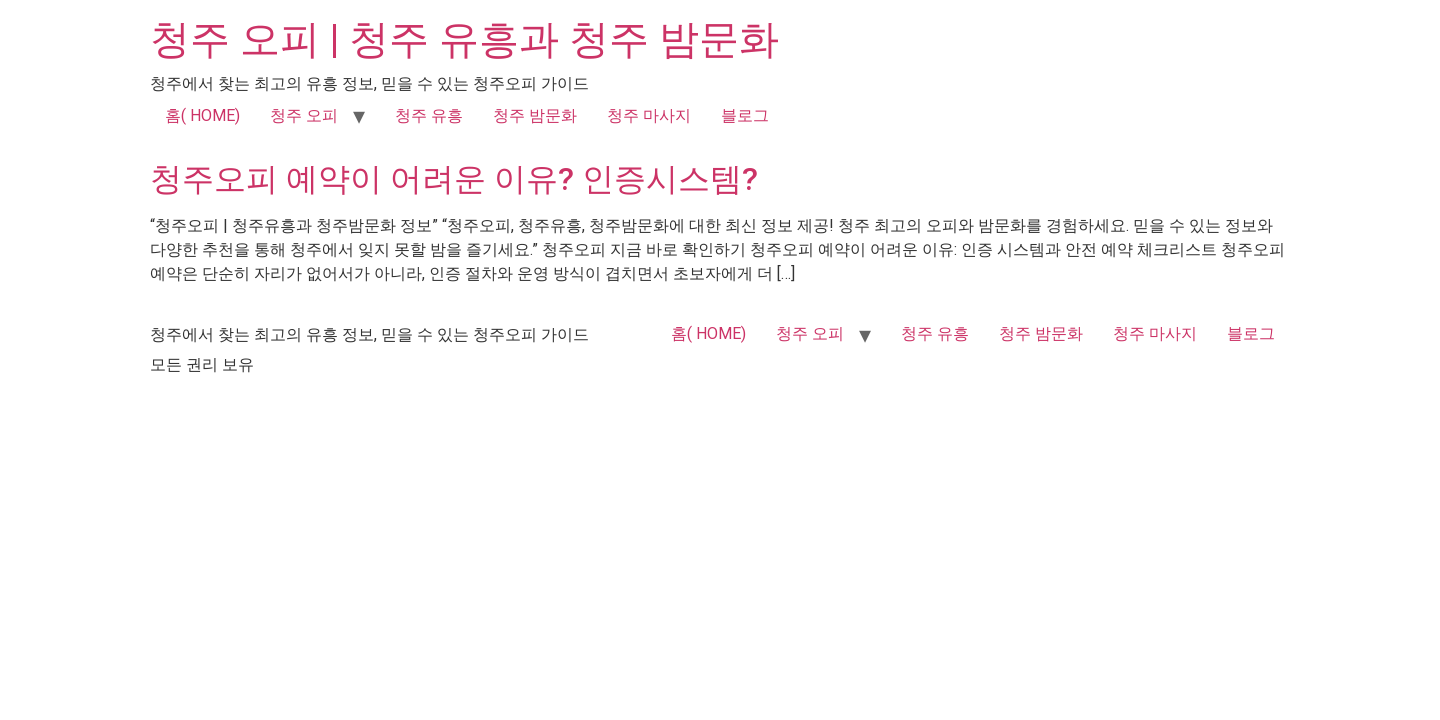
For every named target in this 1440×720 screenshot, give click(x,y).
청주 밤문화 (535, 115)
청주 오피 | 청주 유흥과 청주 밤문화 (464, 39)
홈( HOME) (202, 115)
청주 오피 (304, 115)
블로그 (745, 115)
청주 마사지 (649, 115)
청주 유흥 (429, 115)
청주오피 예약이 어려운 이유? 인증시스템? (454, 179)
